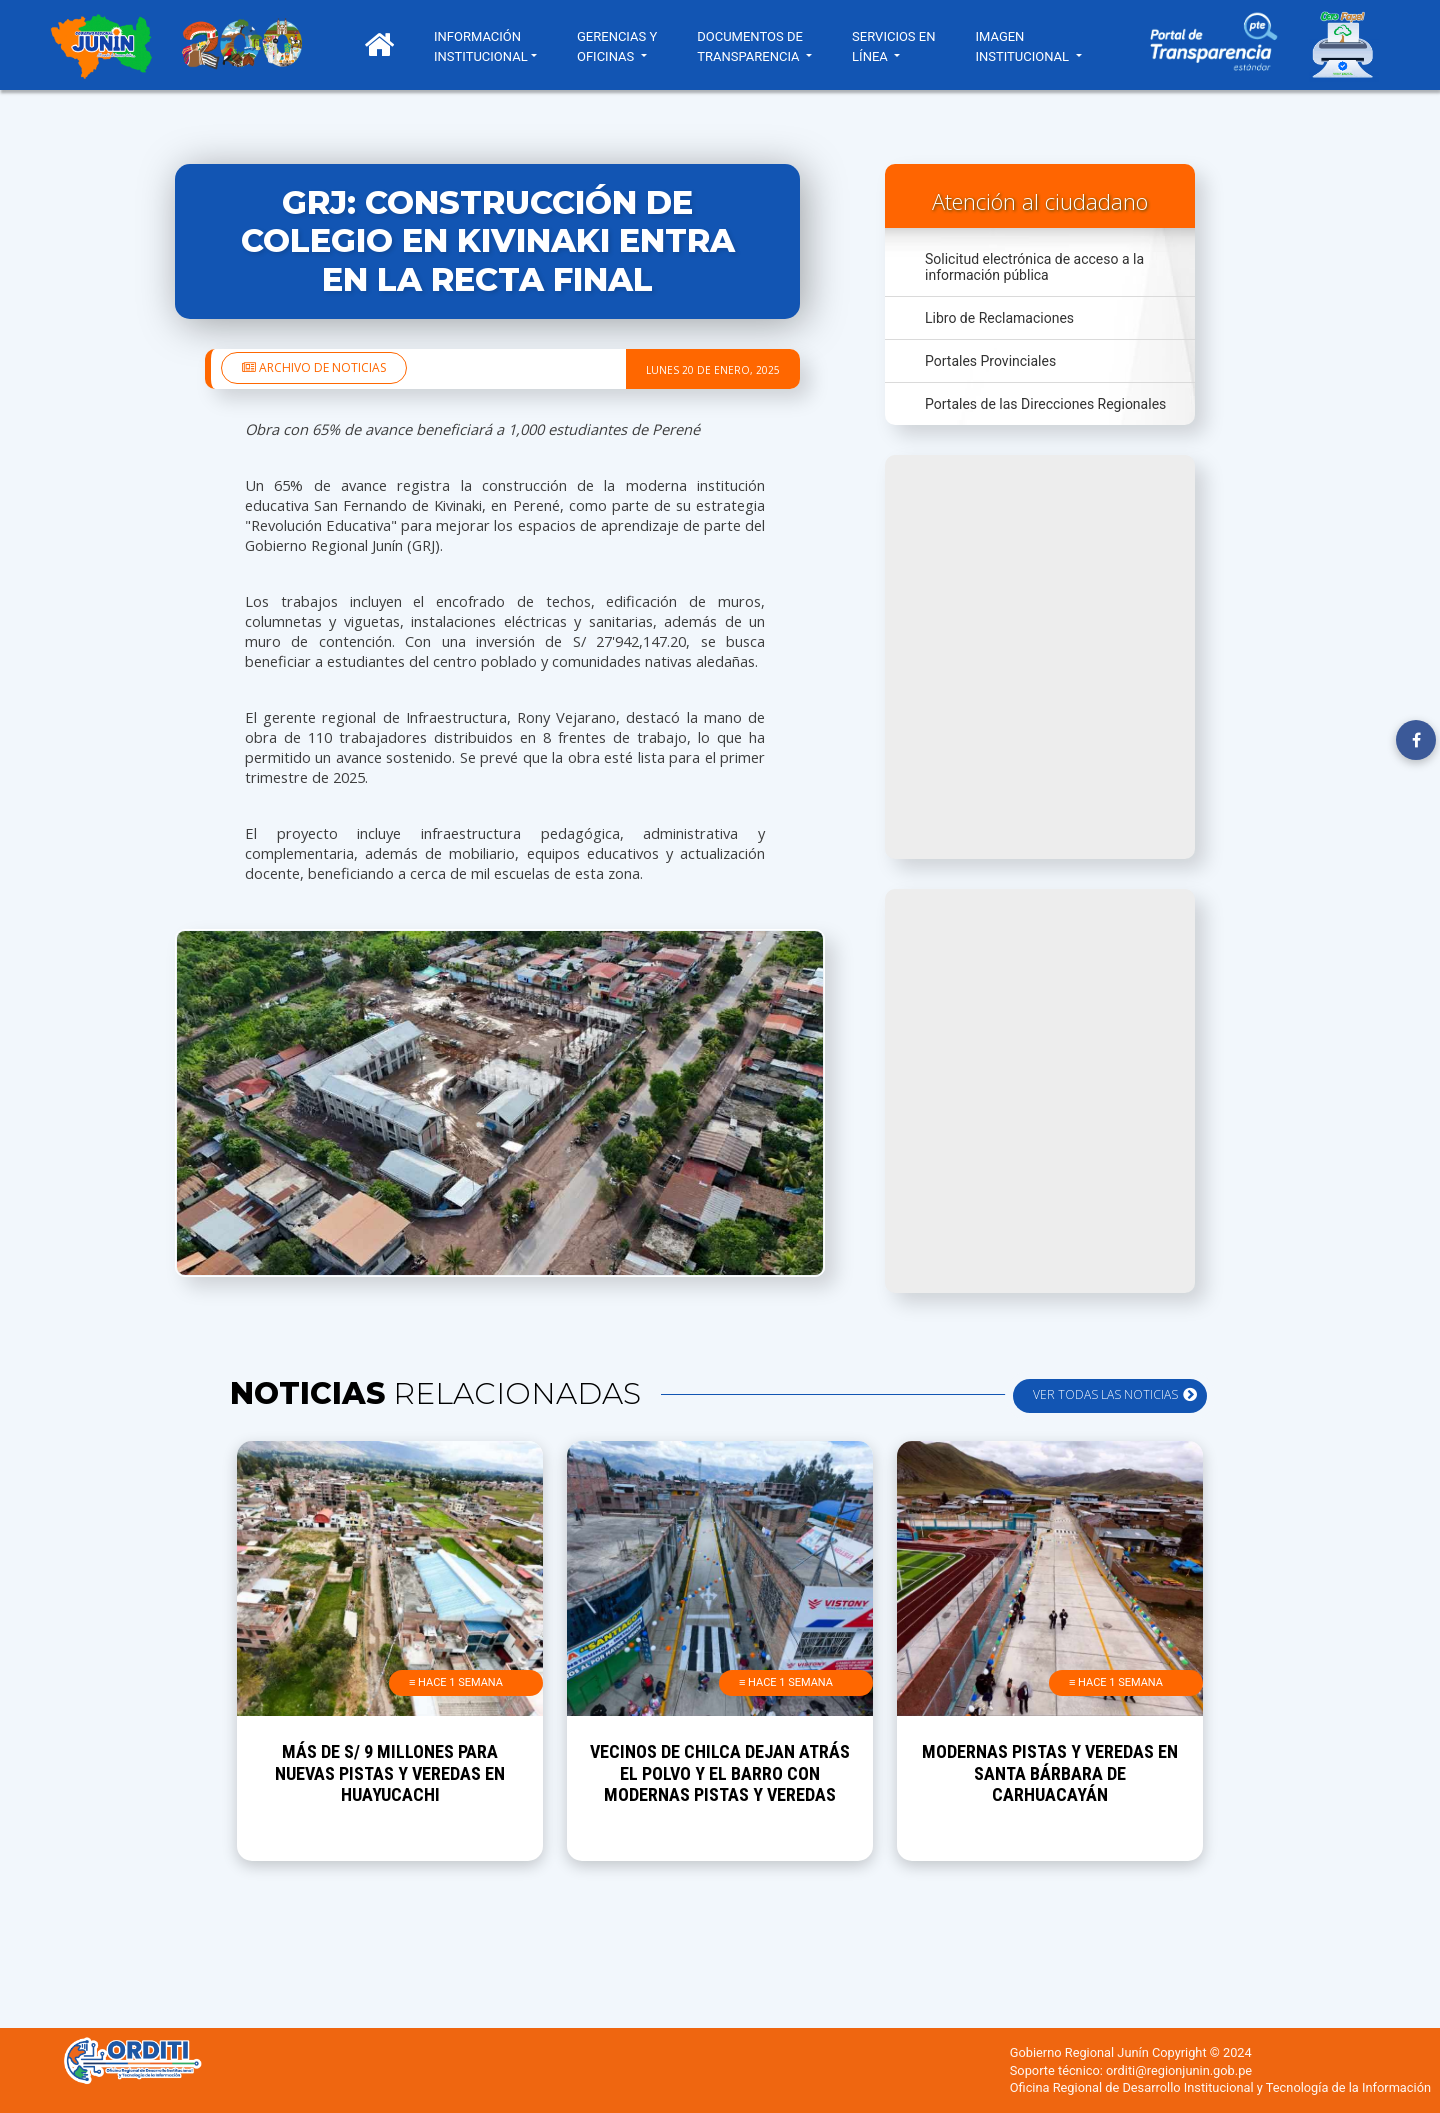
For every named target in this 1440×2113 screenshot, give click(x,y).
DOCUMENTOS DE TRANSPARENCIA (751, 46)
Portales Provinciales (990, 361)
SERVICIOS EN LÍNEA (894, 46)
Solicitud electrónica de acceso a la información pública (1034, 267)
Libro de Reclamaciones (999, 318)
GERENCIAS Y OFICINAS (618, 46)
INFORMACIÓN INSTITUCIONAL (482, 46)
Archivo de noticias (314, 367)
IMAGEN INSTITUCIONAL (1025, 46)
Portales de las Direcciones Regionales (1045, 404)
